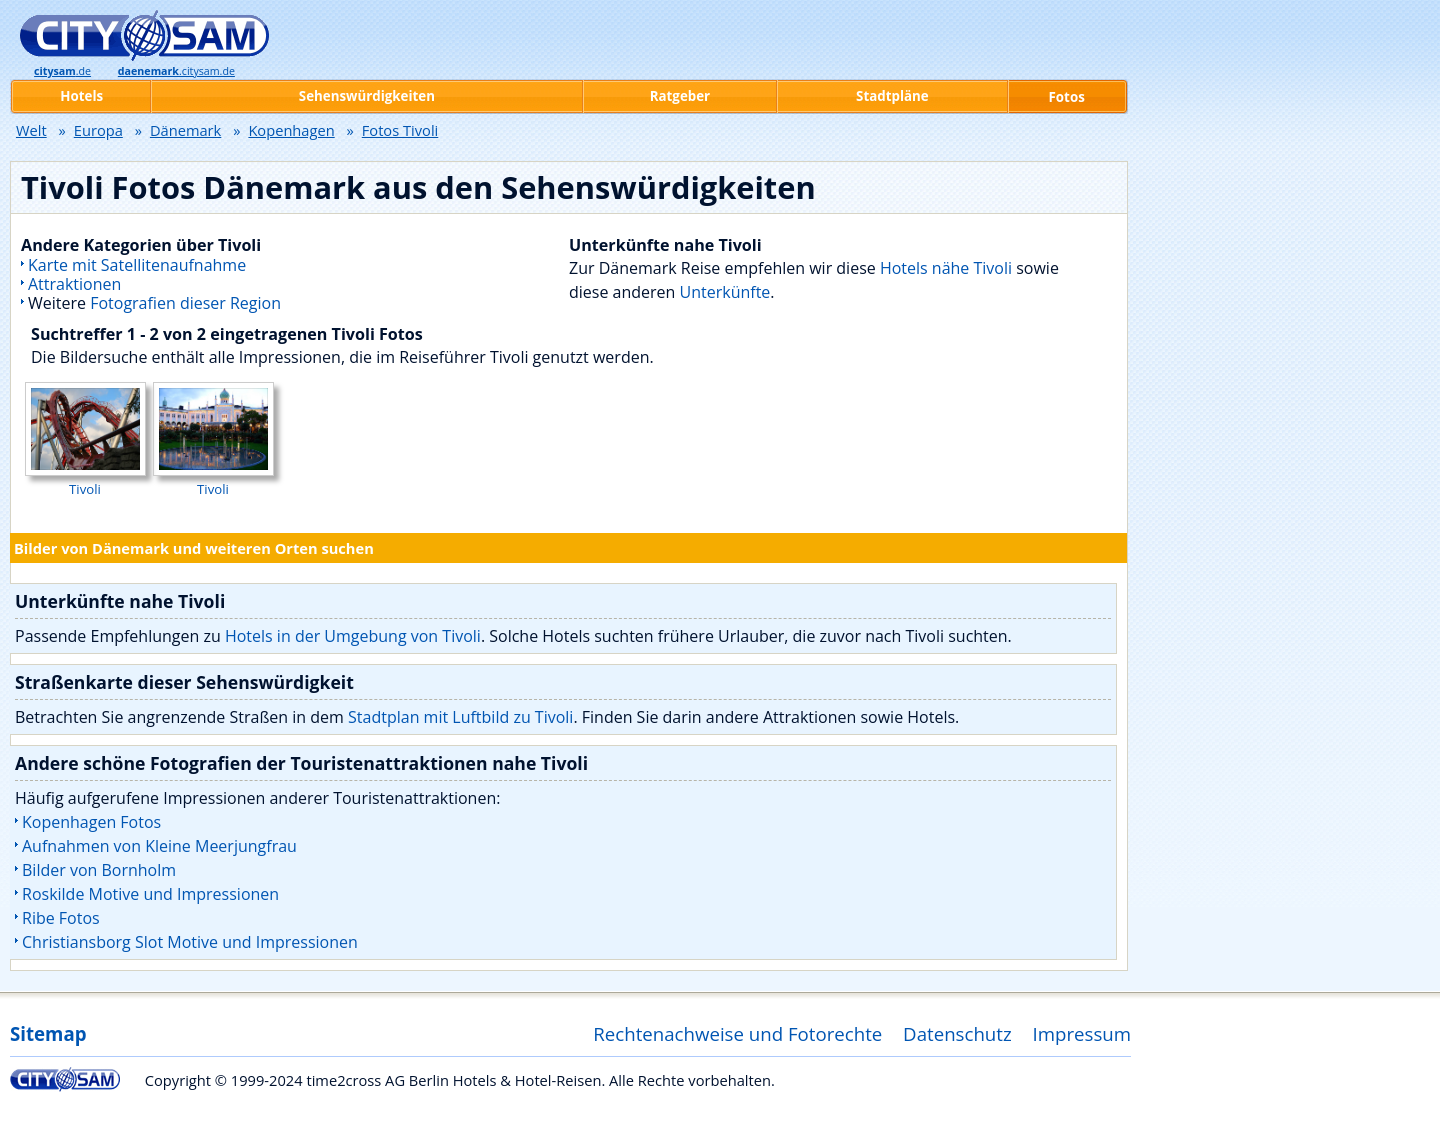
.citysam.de (176, 71)
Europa (98, 130)
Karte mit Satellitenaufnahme (137, 265)
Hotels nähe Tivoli (946, 268)
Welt (31, 130)
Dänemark (185, 130)
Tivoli (85, 480)
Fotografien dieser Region (185, 303)
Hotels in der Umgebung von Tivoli (353, 636)
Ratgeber (680, 96)
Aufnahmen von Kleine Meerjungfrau (159, 846)
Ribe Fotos (61, 918)
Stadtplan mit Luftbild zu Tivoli (460, 717)
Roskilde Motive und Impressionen (150, 894)
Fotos (1067, 97)
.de (62, 71)
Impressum (1082, 1033)
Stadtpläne (892, 96)
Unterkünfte (725, 292)
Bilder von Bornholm (99, 870)
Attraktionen (74, 284)
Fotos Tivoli (400, 130)
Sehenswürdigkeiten (367, 96)
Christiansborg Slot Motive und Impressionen (190, 942)
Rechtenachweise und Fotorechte (737, 1033)
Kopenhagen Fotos (91, 822)
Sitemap (48, 1033)
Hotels (81, 96)
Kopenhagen (291, 130)
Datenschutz (957, 1033)
